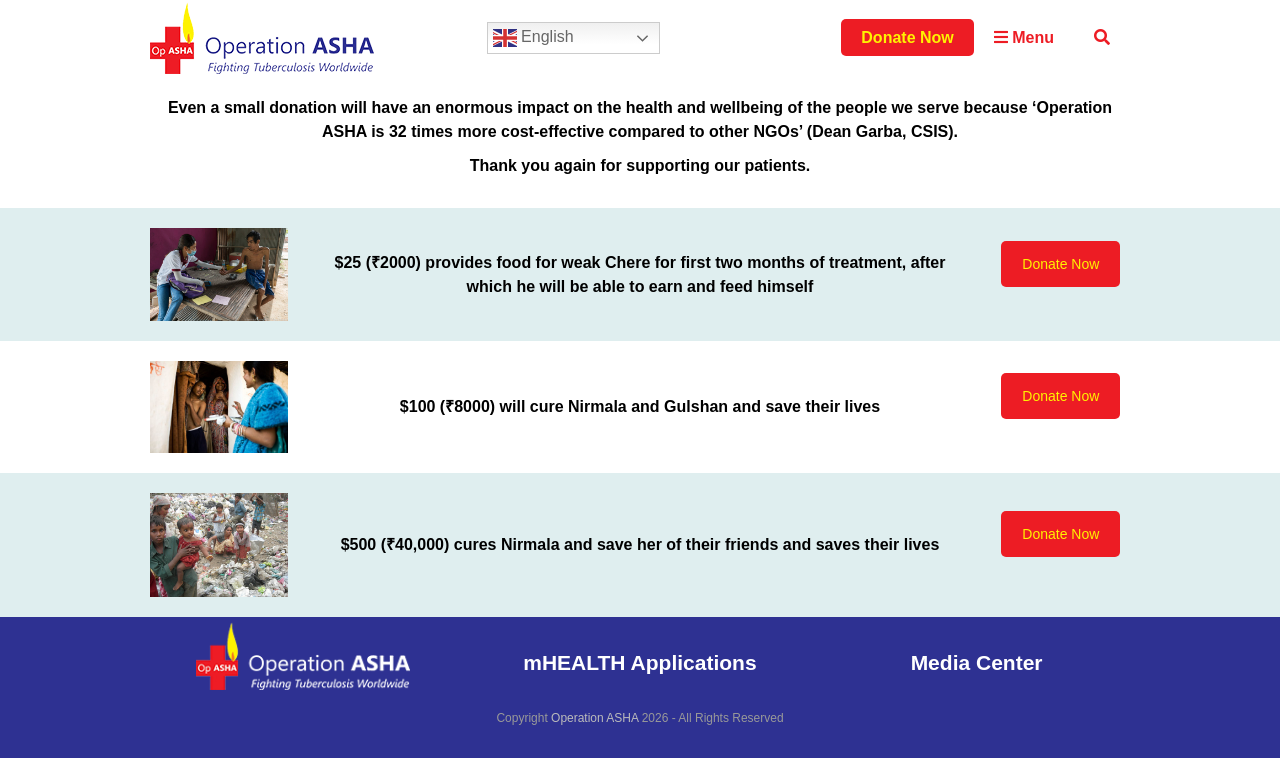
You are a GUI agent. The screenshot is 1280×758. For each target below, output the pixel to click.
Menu (1024, 37)
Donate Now (907, 37)
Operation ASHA (594, 718)
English (533, 38)
